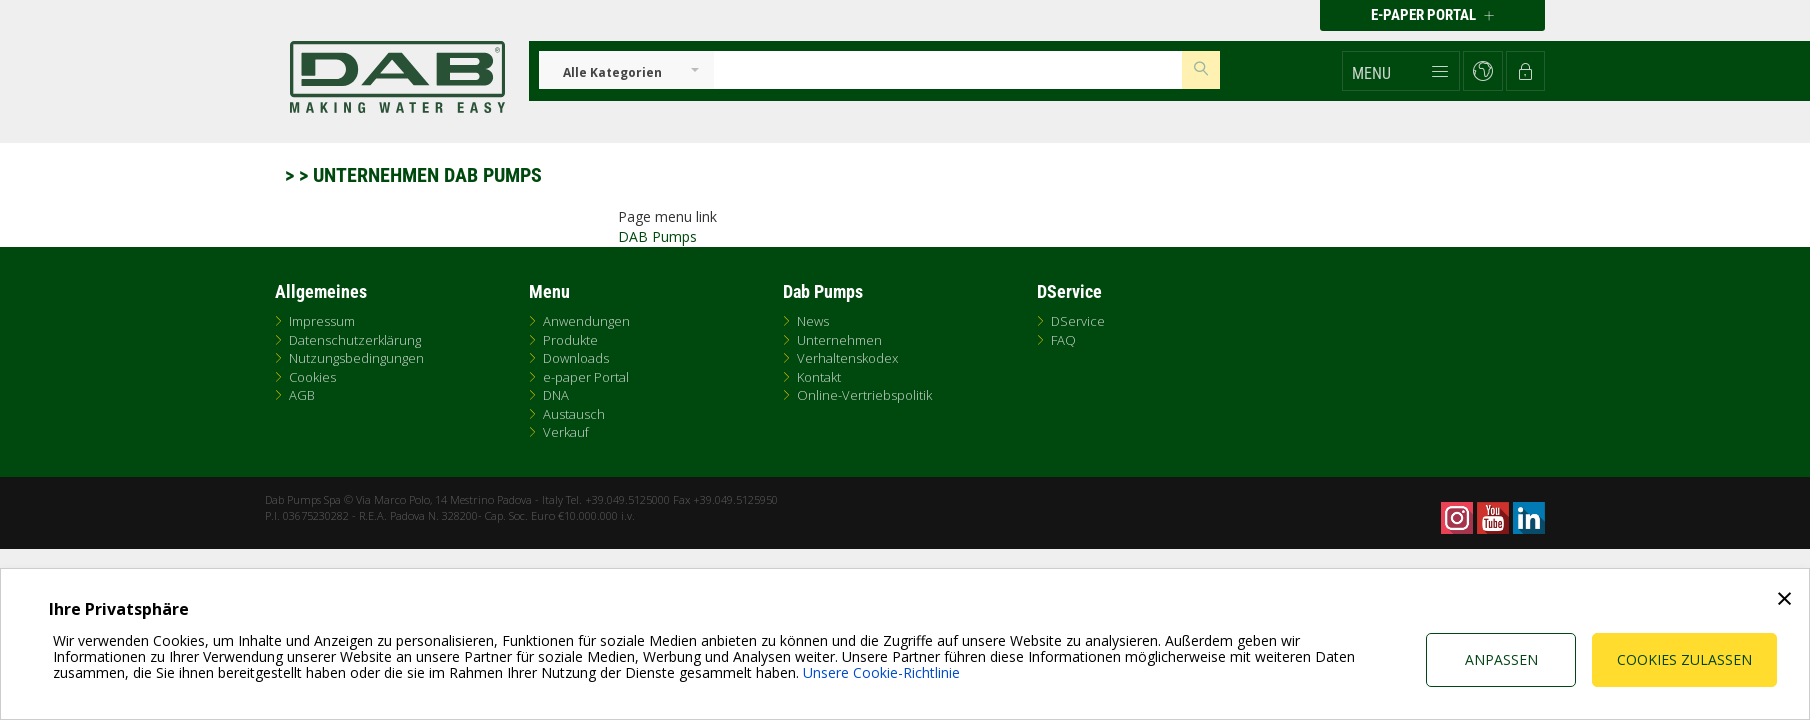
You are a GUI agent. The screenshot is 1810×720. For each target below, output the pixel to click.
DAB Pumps (657, 236)
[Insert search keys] (948, 70)
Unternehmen (839, 340)
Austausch (574, 414)
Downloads (576, 358)
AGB (302, 395)
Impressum (322, 321)
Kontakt (819, 377)
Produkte (570, 340)
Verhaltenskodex (847, 358)
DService (1078, 321)
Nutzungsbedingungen (356, 358)
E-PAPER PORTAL (1432, 15)
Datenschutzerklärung (355, 340)
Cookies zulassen (1684, 659)
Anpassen (1501, 659)
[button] (1401, 71)
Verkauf (566, 432)
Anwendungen (586, 321)
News (813, 321)
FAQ (1063, 340)
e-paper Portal (586, 377)
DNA (556, 395)
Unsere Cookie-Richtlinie (881, 672)
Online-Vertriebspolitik (864, 395)
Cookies (312, 377)
